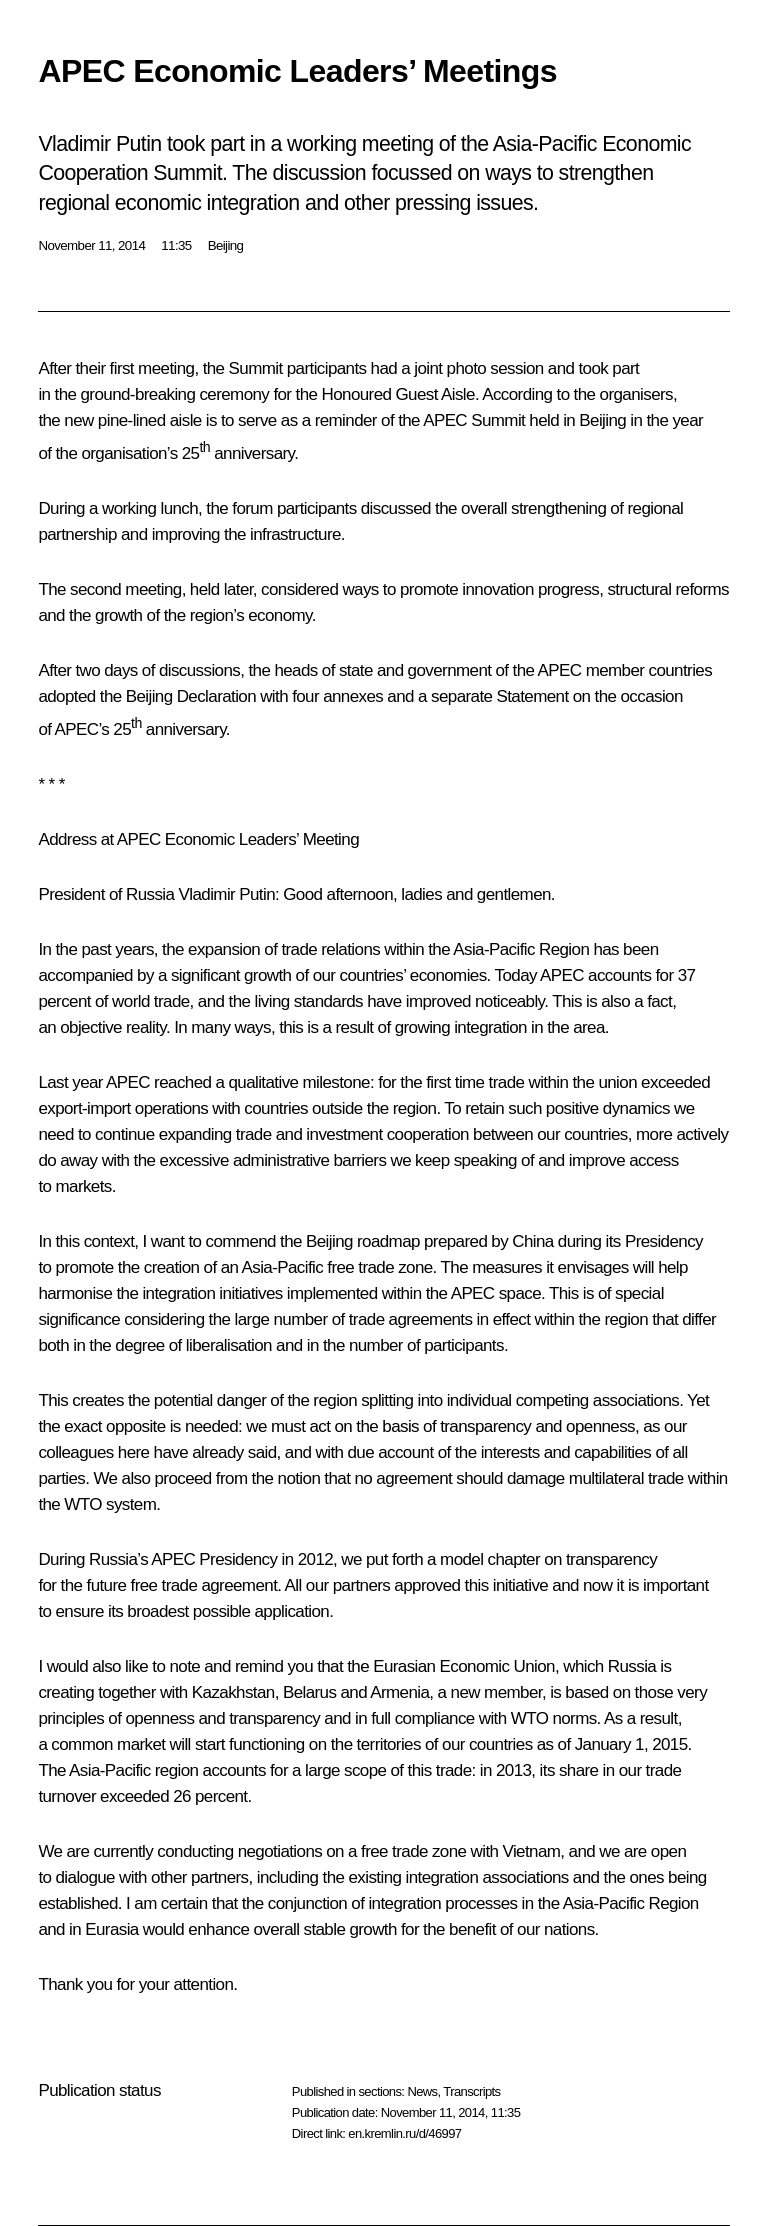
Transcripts (471, 2091)
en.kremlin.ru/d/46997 (404, 2133)
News (422, 2091)
